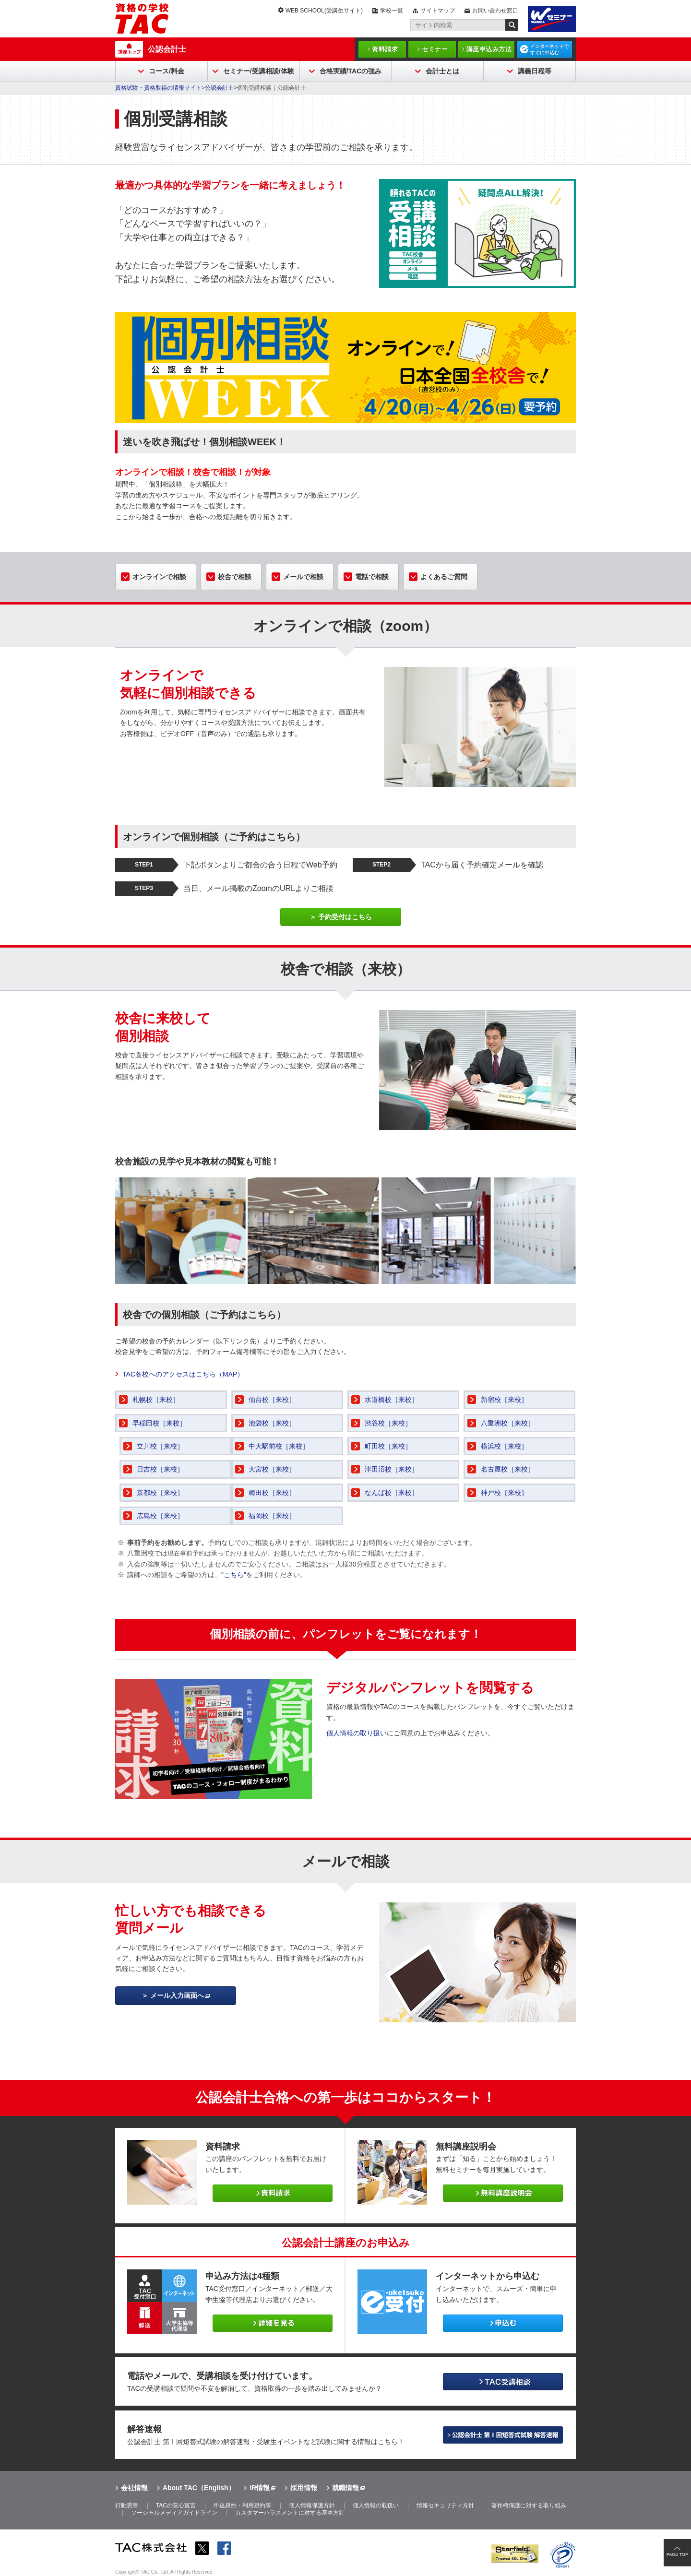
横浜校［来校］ (504, 1446)
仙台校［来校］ (272, 1399)
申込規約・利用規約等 (242, 2505)
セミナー (435, 49)
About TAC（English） (199, 2488)
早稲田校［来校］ (159, 1423)
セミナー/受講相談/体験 (258, 71)
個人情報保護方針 (312, 2505)
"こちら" (233, 1575)
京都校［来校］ (160, 1492)
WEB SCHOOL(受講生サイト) (324, 10)
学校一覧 (391, 10)
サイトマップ (437, 10)
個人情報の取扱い (376, 2505)
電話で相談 (372, 577)
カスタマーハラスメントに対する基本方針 (290, 2512)
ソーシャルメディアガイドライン (174, 2512)
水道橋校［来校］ (391, 1399)
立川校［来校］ (160, 1446)
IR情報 (260, 2488)
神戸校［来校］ (504, 1492)
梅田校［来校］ (272, 1492)
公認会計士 (167, 49)
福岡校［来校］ (272, 1515)
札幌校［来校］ (155, 1399)
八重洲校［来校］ (508, 1423)
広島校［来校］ (160, 1515)
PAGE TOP (677, 2554)
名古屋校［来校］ (508, 1469)
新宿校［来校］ (504, 1399)
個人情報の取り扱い (356, 1733)
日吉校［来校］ (160, 1469)
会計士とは (442, 71)
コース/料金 (166, 71)
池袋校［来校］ (272, 1423)
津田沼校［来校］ (391, 1469)
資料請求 (385, 49)
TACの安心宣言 (176, 2505)
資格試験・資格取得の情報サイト (158, 87)
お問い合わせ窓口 (495, 10)
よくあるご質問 (443, 577)
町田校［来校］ (388, 1446)
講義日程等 (534, 71)
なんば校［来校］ (391, 1492)
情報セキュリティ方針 (445, 2505)
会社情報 (134, 2488)
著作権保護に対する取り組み (528, 2505)
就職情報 (345, 2488)
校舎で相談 (234, 577)
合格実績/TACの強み (351, 71)
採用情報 (303, 2488)
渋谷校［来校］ (388, 1423)
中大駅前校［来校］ (279, 1446)
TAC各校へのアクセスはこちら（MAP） (183, 1374)
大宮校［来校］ (272, 1469)
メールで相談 (303, 577)
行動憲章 (126, 2505)
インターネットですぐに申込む (549, 49)
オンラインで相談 (159, 577)
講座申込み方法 (489, 49)
